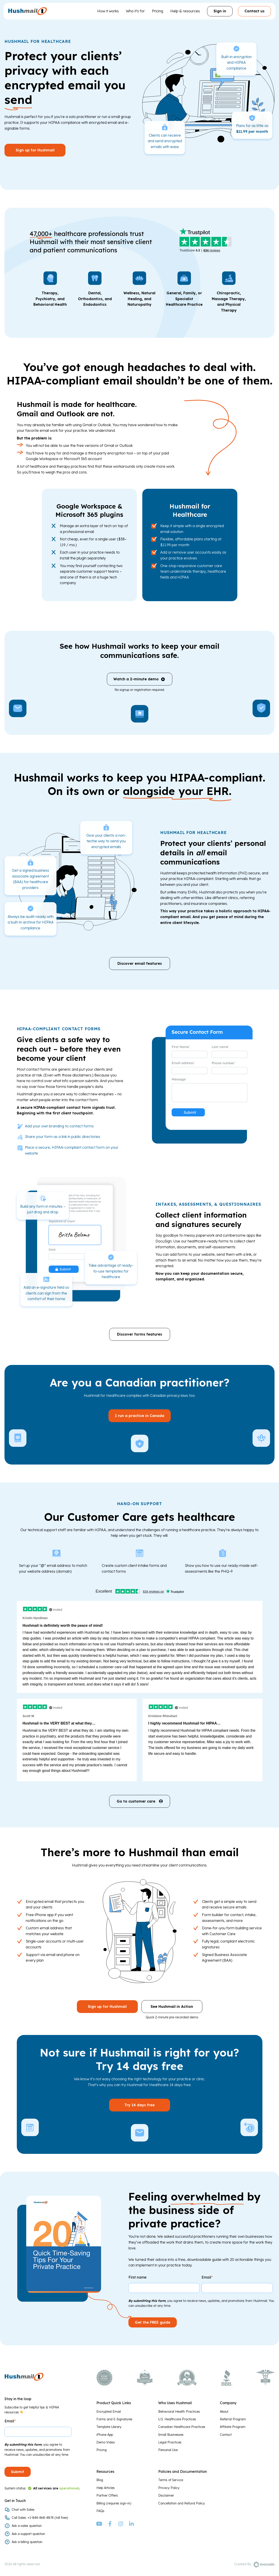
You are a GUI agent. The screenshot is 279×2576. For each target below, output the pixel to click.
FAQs (100, 2511)
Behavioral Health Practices (179, 2412)
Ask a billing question (27, 2542)
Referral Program (233, 2419)
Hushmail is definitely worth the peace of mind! (63, 1625)
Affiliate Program (232, 2427)
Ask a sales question (27, 2526)
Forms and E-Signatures (114, 2419)
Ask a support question (28, 2534)
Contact (226, 2435)
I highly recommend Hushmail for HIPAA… (184, 1723)
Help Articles (105, 2488)
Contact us (254, 11)
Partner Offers (107, 2495)
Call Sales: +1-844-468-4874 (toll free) (40, 2518)
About (224, 2412)
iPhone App (104, 2435)
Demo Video (105, 2442)
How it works (108, 11)
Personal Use (168, 2450)
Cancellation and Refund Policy (181, 2503)
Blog (99, 2480)
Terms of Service (170, 2480)
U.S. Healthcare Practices (177, 2419)
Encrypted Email (108, 2412)
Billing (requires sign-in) (113, 2503)
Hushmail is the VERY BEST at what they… (59, 1723)
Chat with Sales (23, 2510)
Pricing (157, 11)
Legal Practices (170, 2442)
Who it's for (135, 11)
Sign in (220, 11)
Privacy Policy (169, 2488)
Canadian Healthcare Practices (181, 2427)
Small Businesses (171, 2435)
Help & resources (185, 11)
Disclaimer (166, 2495)
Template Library (108, 2427)
